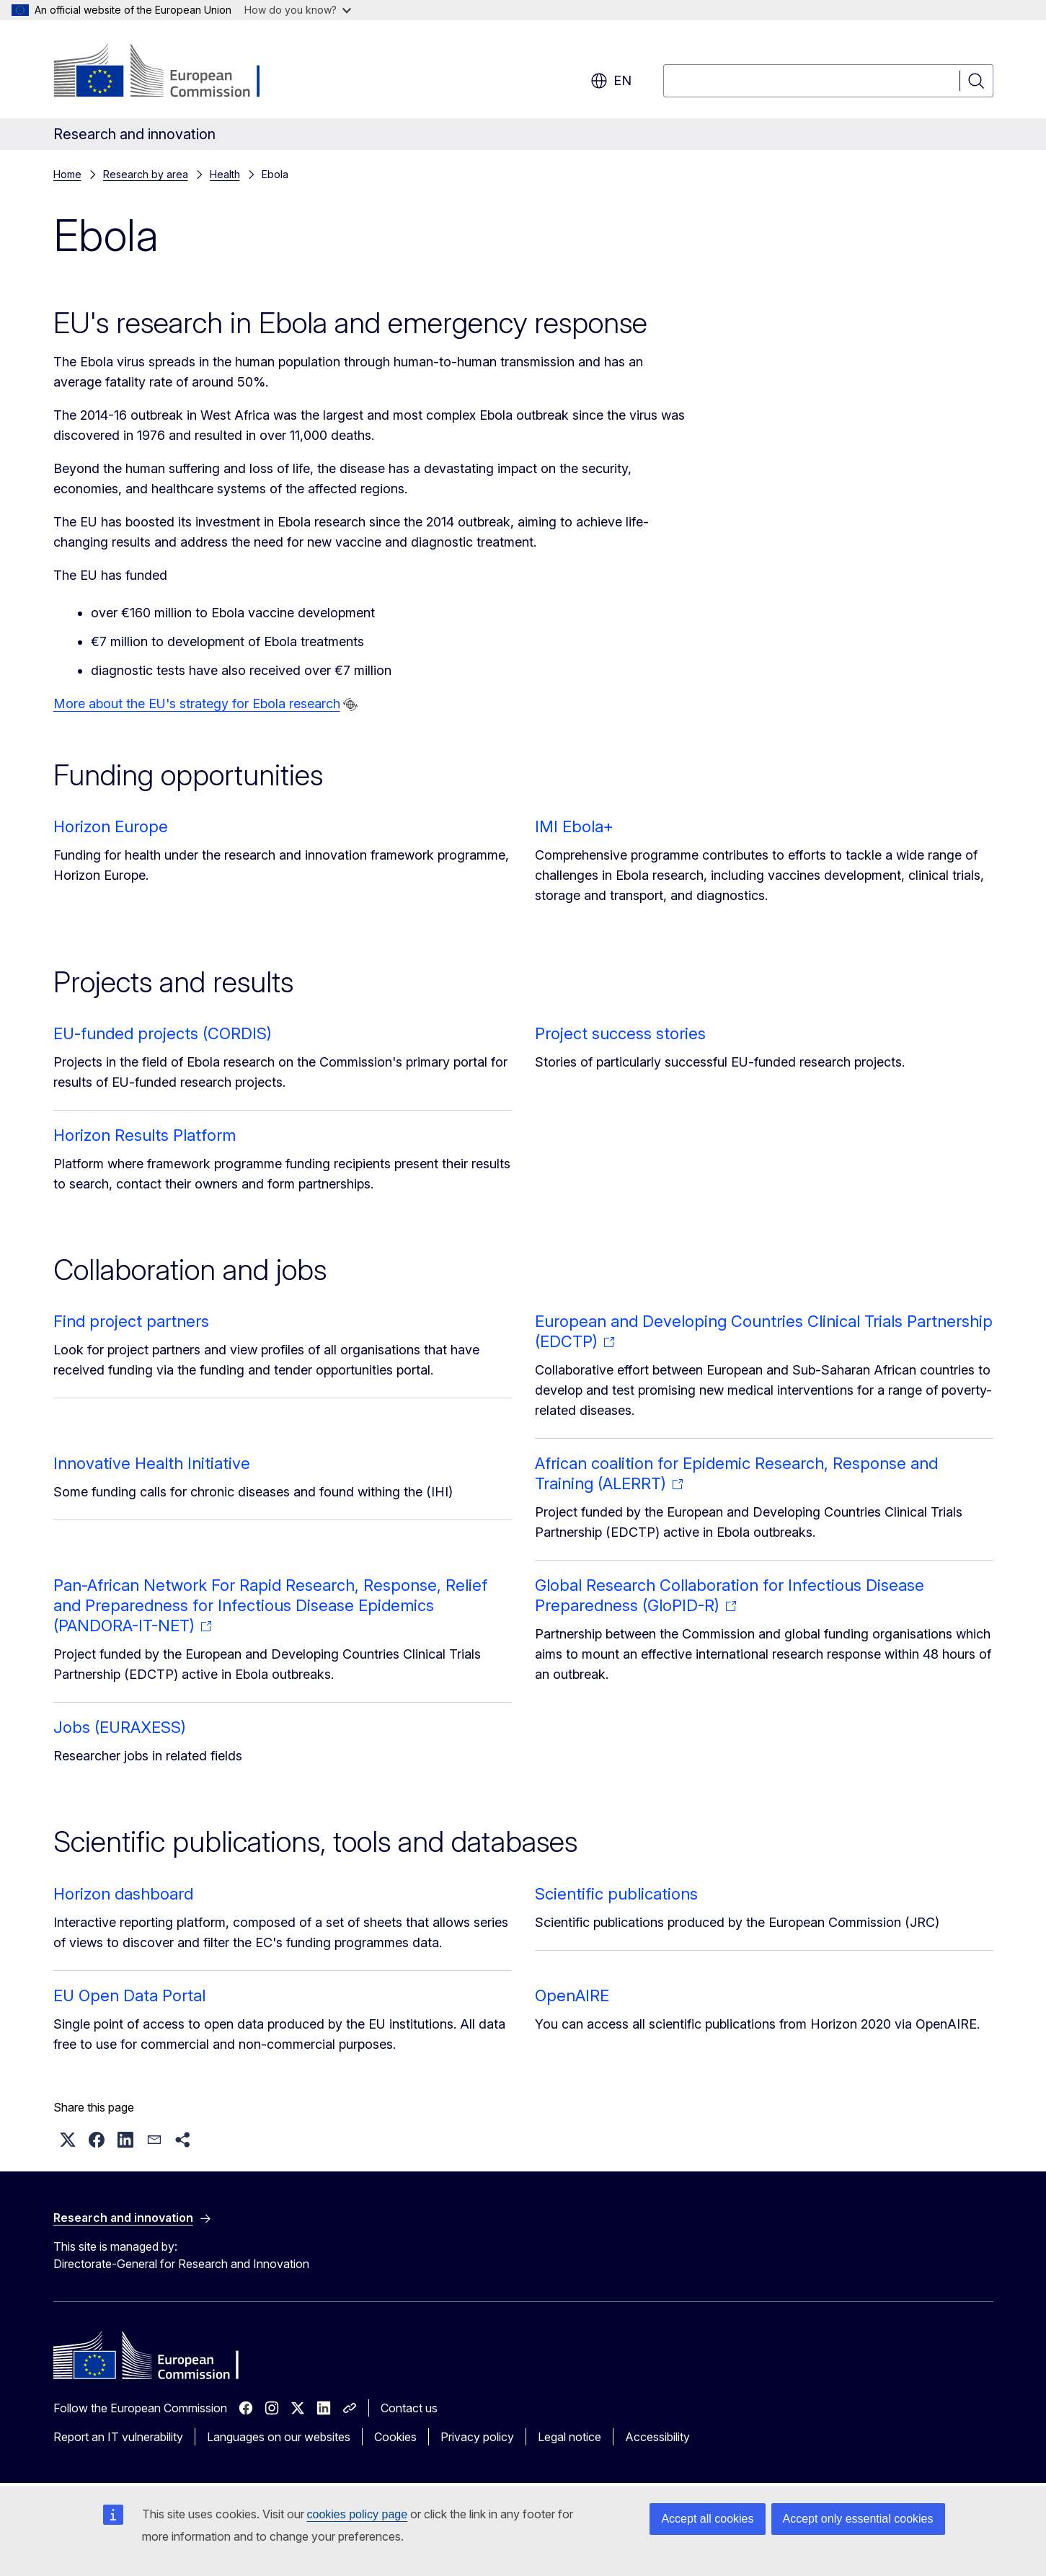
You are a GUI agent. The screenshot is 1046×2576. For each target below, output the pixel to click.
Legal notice (569, 2437)
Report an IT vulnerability (118, 2437)
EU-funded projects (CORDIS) (162, 1033)
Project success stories (620, 1033)
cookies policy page (357, 2514)
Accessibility (657, 2437)
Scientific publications (616, 1893)
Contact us (409, 2408)
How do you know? (297, 10)
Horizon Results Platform (144, 1135)
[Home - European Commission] (169, 72)
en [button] (610, 80)
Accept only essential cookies (858, 2519)
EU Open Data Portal (129, 1995)
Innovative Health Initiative (151, 1463)
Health (225, 174)
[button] (67, 2139)
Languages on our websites (278, 2437)
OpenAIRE (572, 1995)
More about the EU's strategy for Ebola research (196, 703)
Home (67, 174)
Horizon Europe (110, 826)
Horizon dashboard (123, 1893)
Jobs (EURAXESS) (119, 1727)
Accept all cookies (707, 2519)
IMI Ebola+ (574, 826)
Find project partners (131, 1321)
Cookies (395, 2437)
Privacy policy (477, 2437)
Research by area (145, 174)
